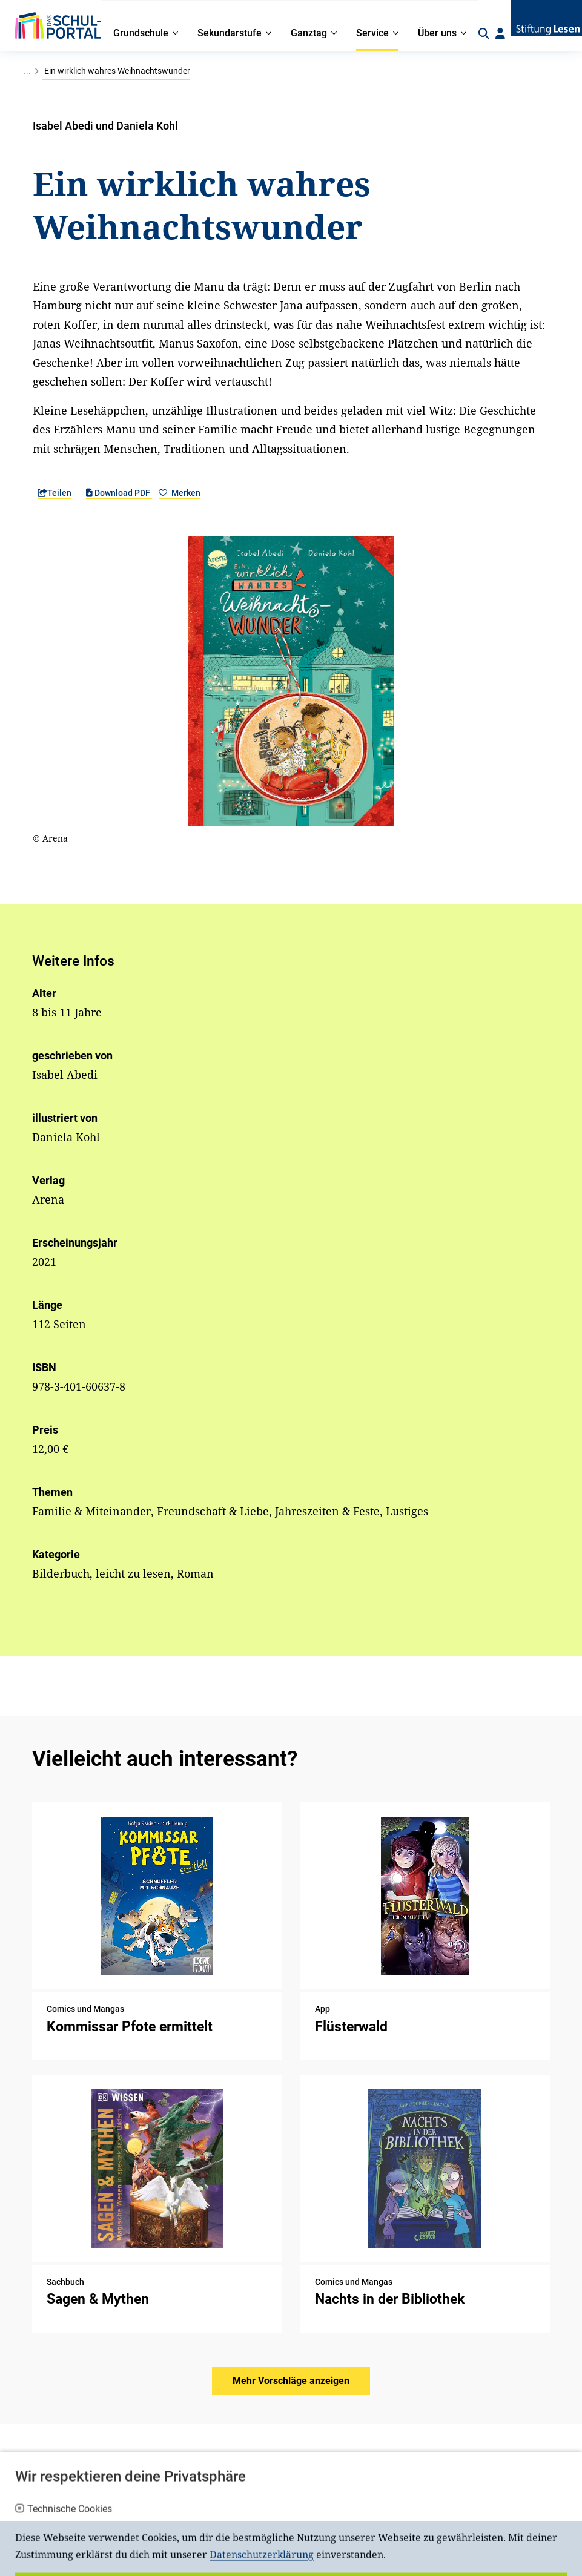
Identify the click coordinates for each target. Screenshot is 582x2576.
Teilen (54, 493)
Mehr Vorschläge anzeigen (291, 2381)
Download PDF (119, 493)
